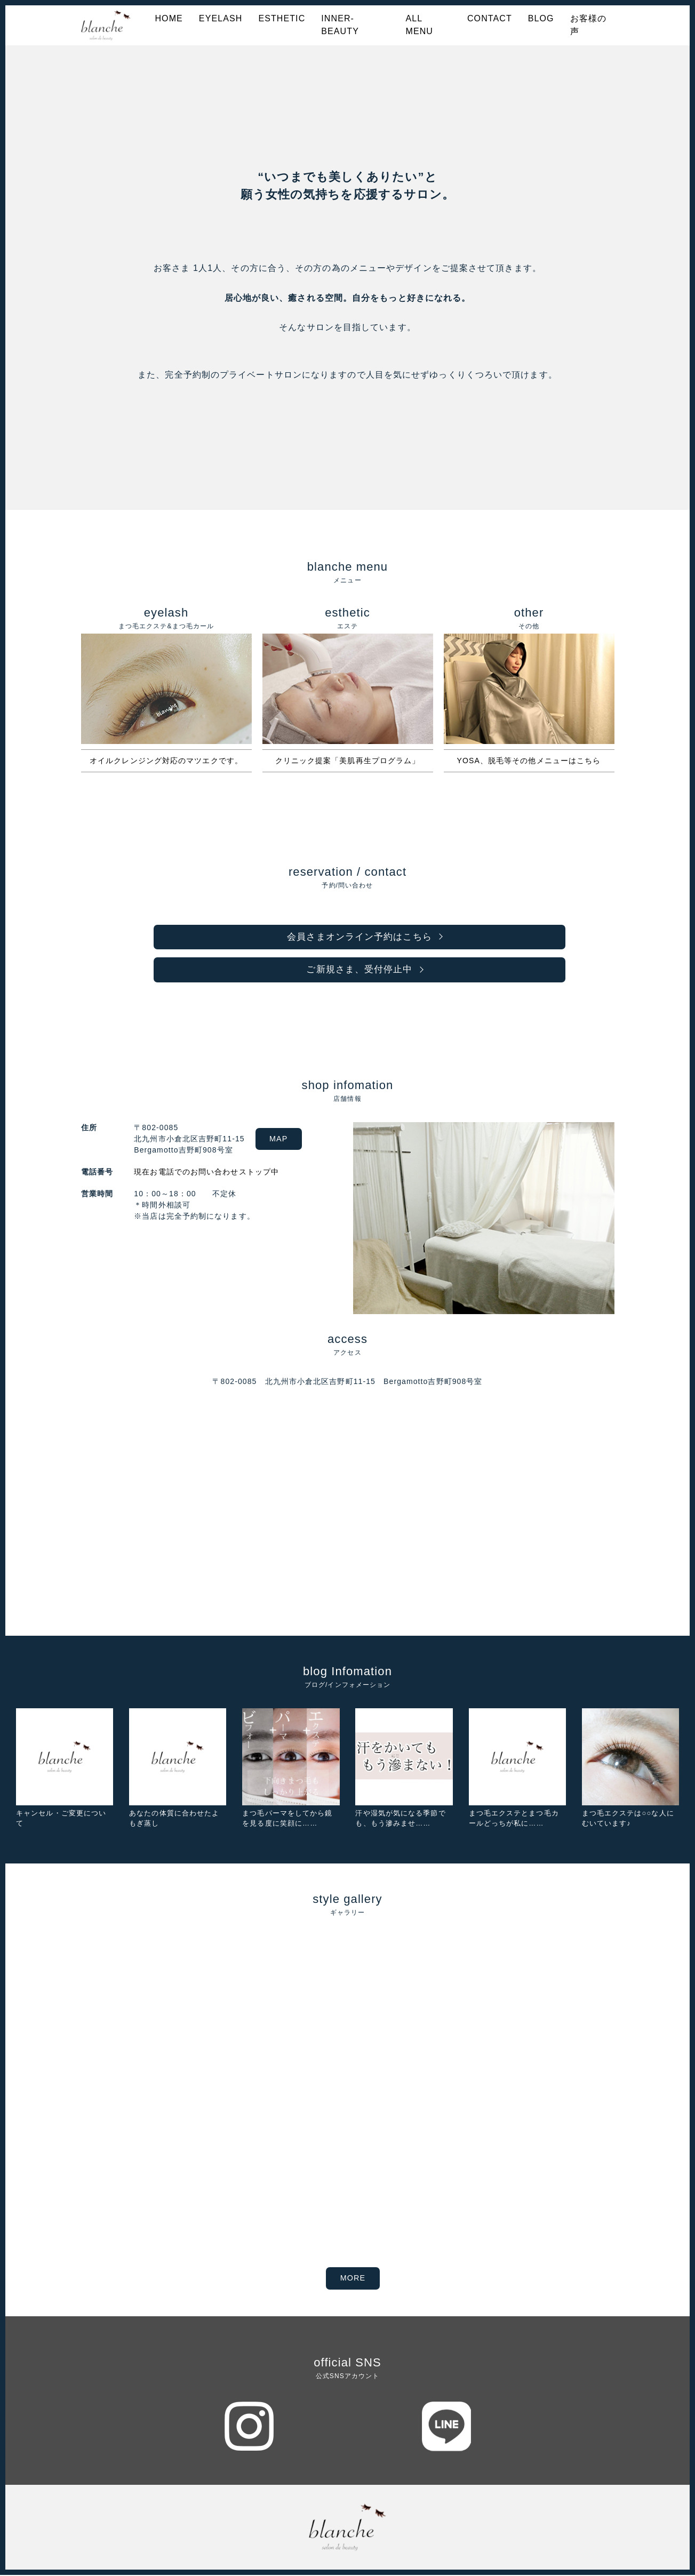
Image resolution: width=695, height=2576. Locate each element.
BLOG (541, 18)
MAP (281, 1140)
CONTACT (489, 18)
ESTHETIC (281, 18)
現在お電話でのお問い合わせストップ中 (204, 1173)
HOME (168, 18)
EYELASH (221, 18)
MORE (352, 2279)
